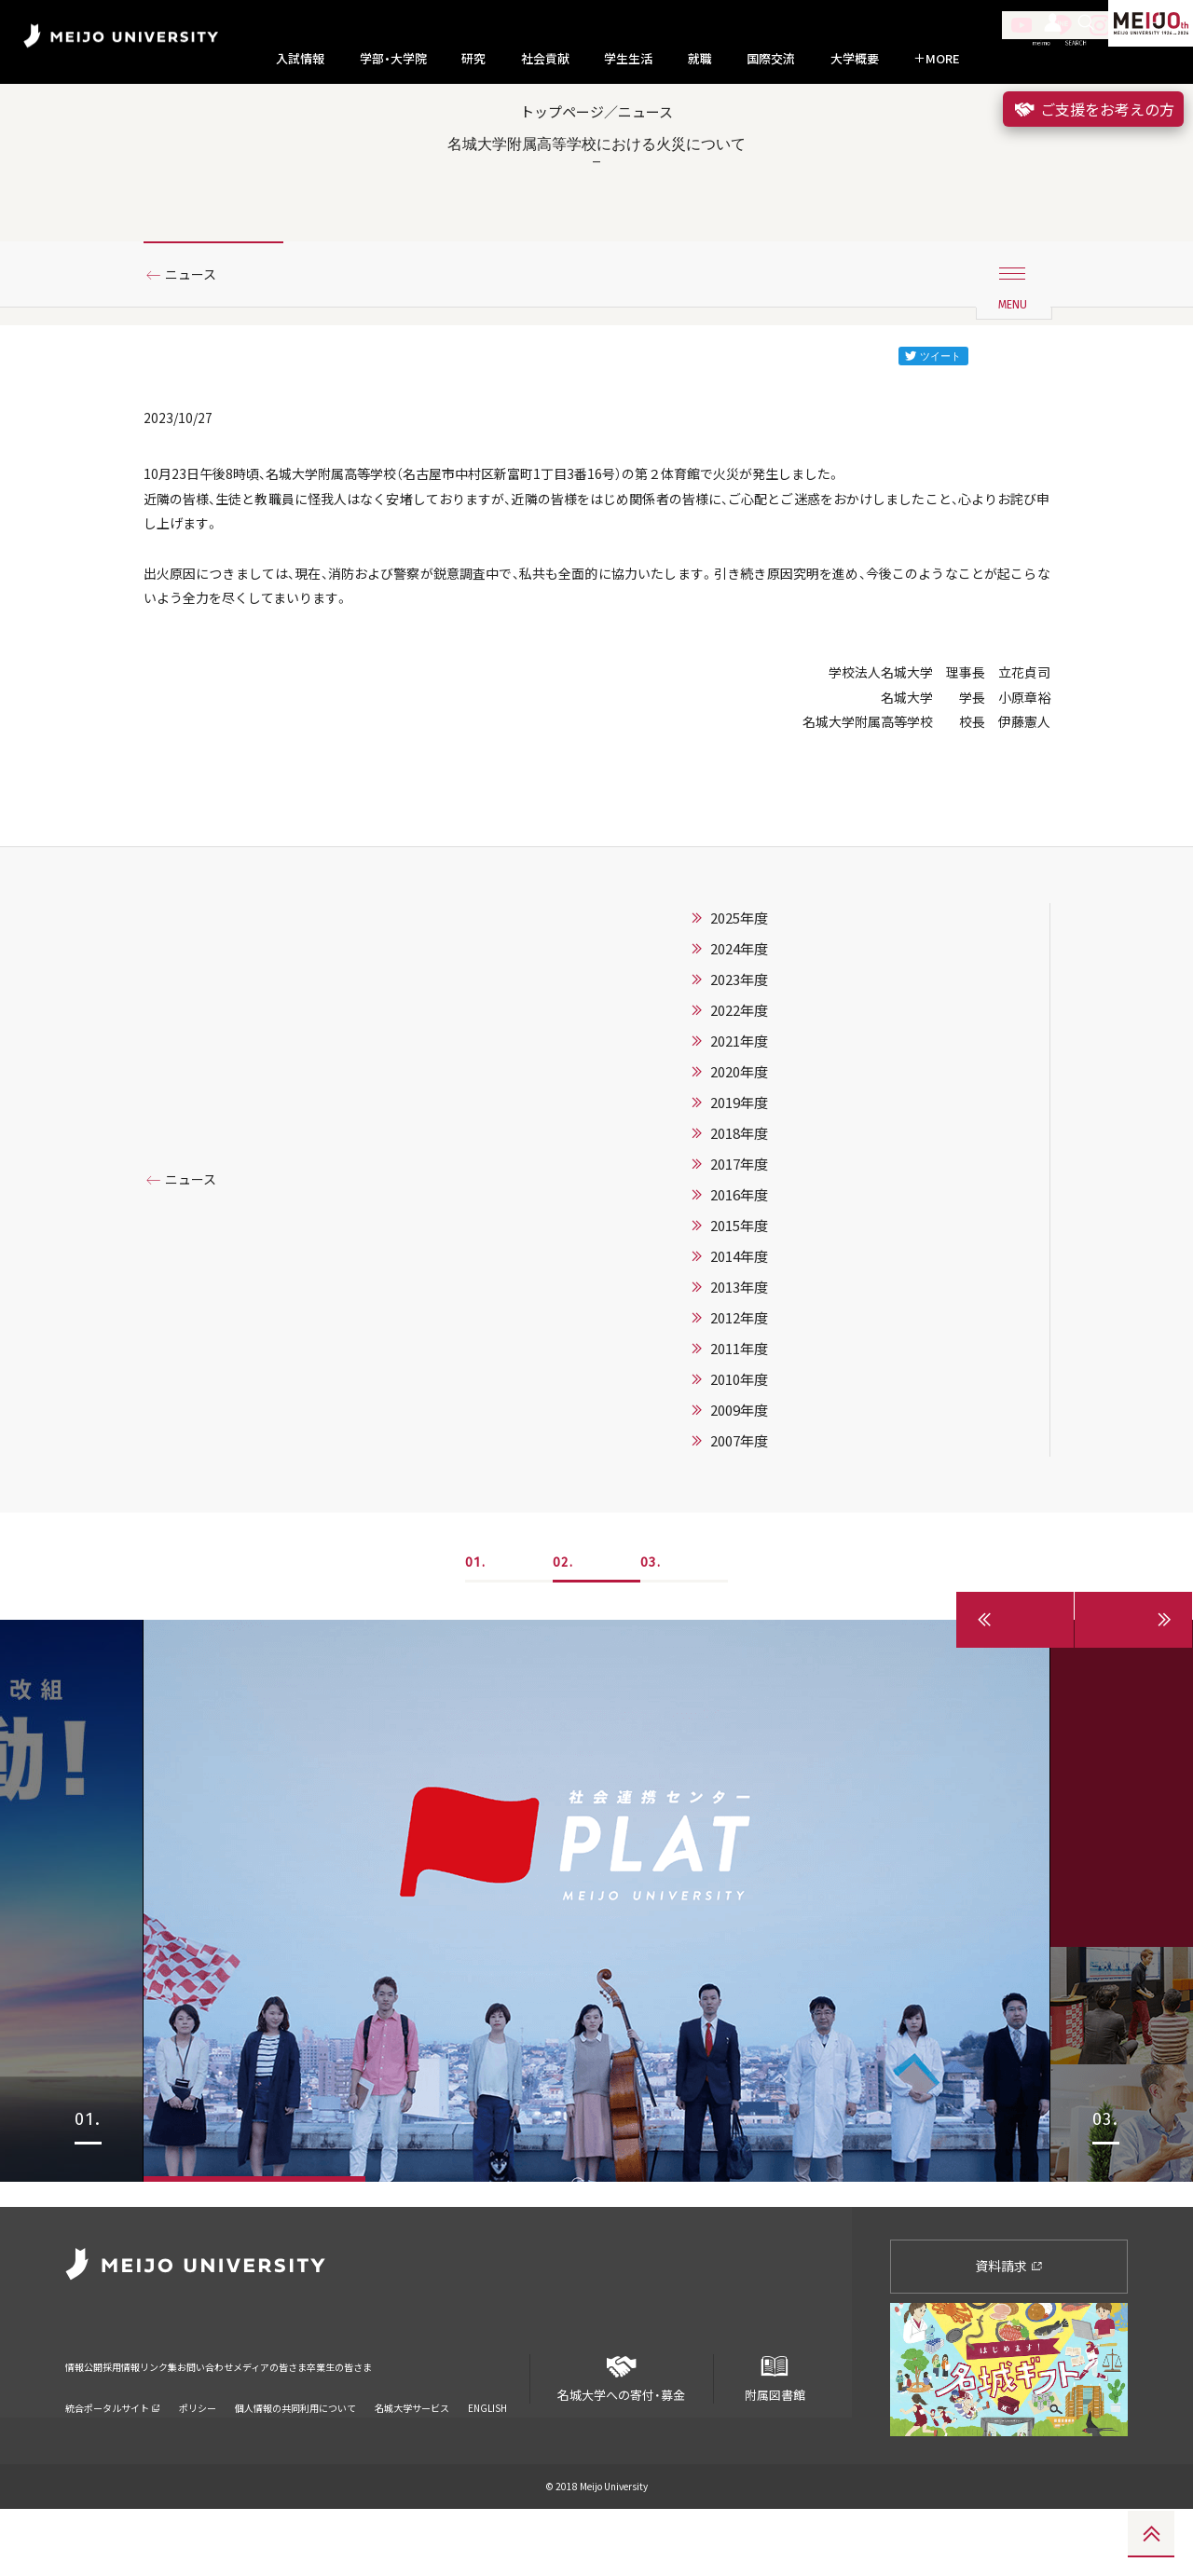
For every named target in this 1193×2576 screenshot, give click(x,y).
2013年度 (739, 1378)
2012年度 (739, 1409)
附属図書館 (774, 2437)
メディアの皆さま (391, 2421)
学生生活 (628, 58)
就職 (700, 58)
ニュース (198, 329)
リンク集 (216, 2421)
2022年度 (739, 1101)
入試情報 (300, 58)
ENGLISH (487, 2450)
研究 (473, 58)
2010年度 (739, 1470)
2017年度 (739, 1255)
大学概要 (854, 58)
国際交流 (771, 58)
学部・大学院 (393, 58)
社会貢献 (545, 58)
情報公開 (89, 2421)
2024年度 (739, 1040)
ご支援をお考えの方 (1093, 109)
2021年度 (739, 1132)
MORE (936, 58)
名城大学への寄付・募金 (621, 2437)
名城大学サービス (412, 2450)
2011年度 (739, 1440)
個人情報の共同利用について (295, 2450)
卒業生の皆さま (496, 2421)
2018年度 (739, 1224)
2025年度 (739, 1009)
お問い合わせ (291, 2421)
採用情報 (153, 2421)
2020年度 (739, 1163)
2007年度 (739, 1532)
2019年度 (739, 1194)
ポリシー (197, 2450)
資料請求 (1009, 2332)
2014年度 (739, 1347)
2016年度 (739, 1286)
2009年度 (739, 1501)
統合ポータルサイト (112, 2450)
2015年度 (739, 1317)
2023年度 (739, 1071)
